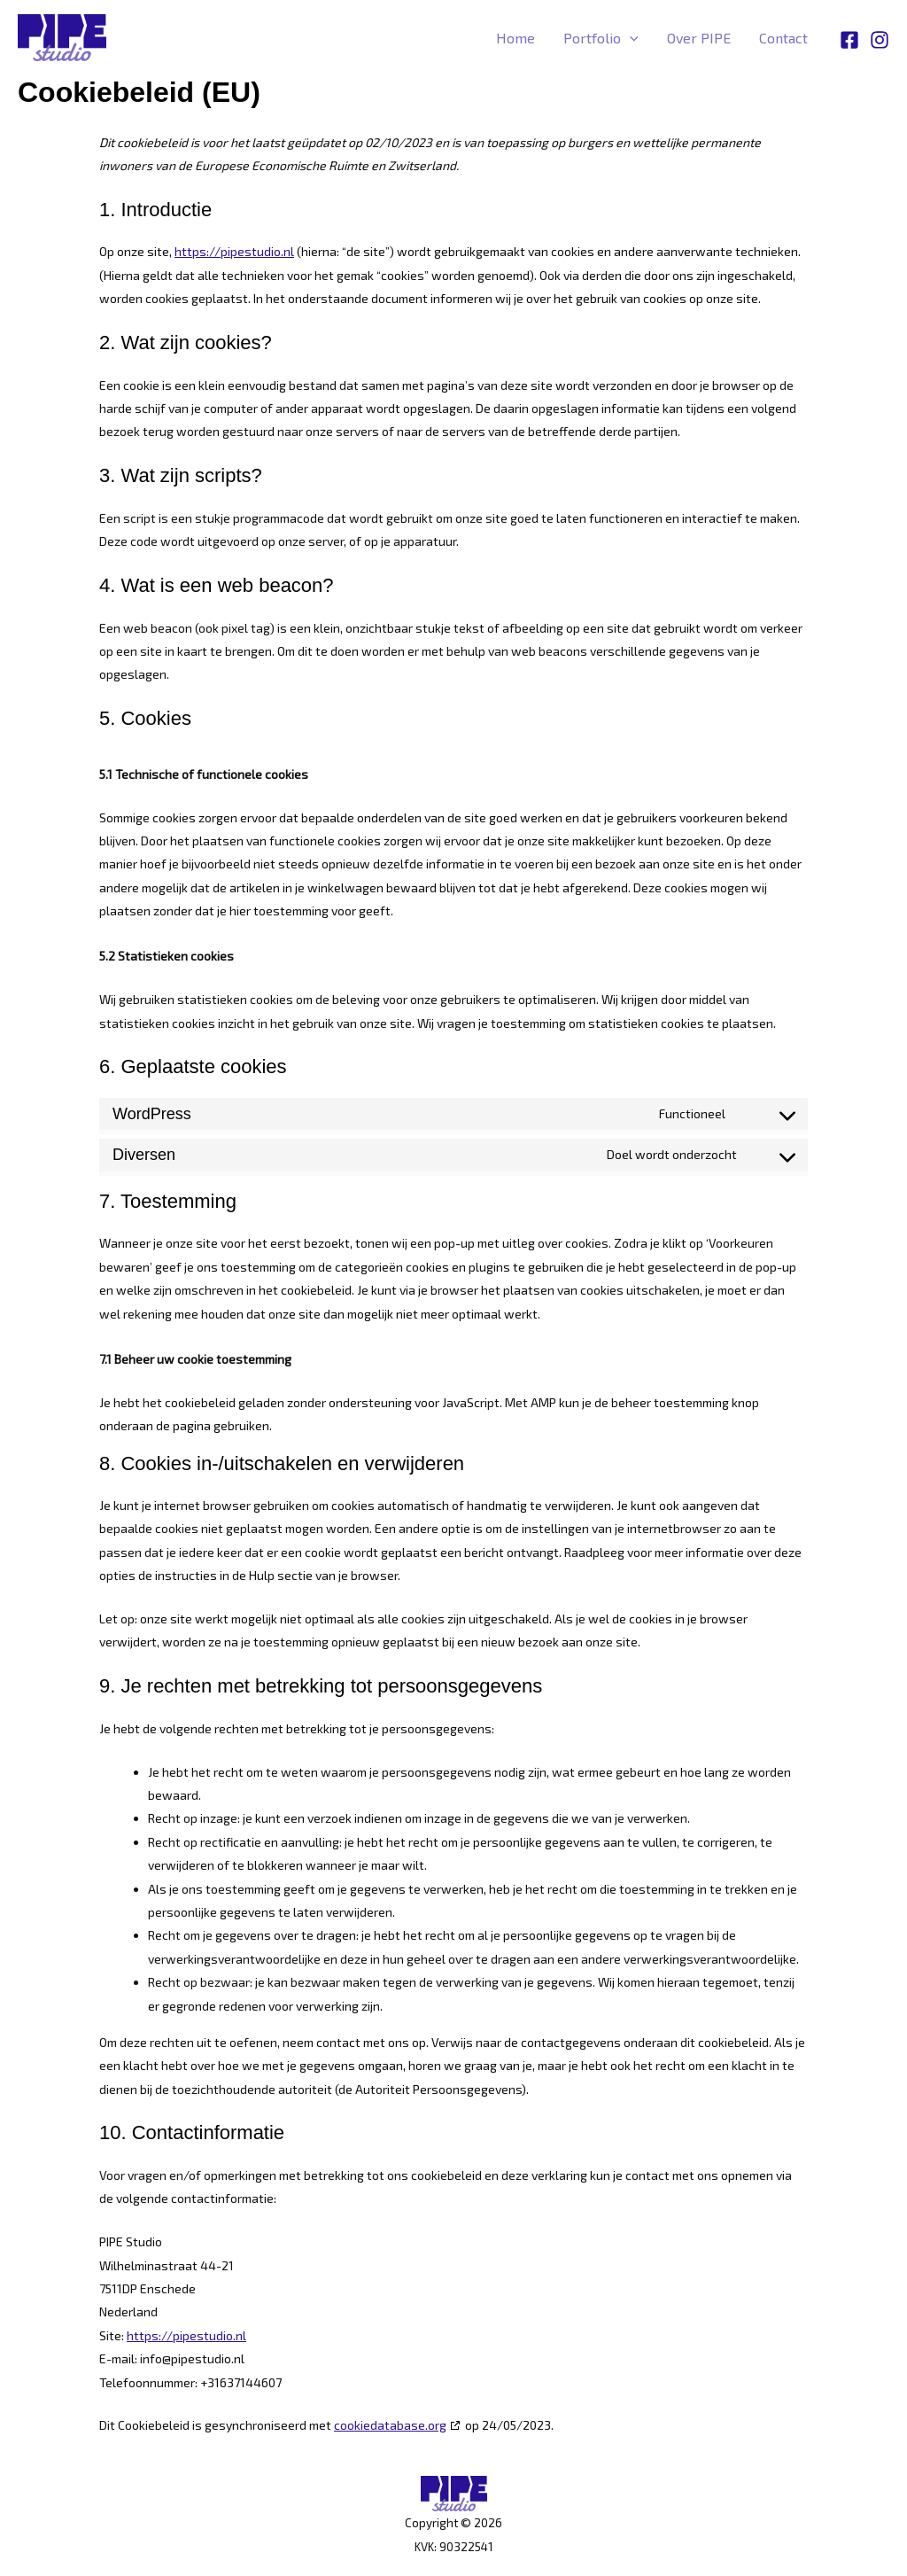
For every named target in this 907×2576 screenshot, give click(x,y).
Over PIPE (699, 37)
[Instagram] (879, 39)
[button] (630, 38)
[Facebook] (849, 39)
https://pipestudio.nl (234, 251)
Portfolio (601, 38)
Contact (783, 37)
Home (515, 37)
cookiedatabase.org (390, 2424)
